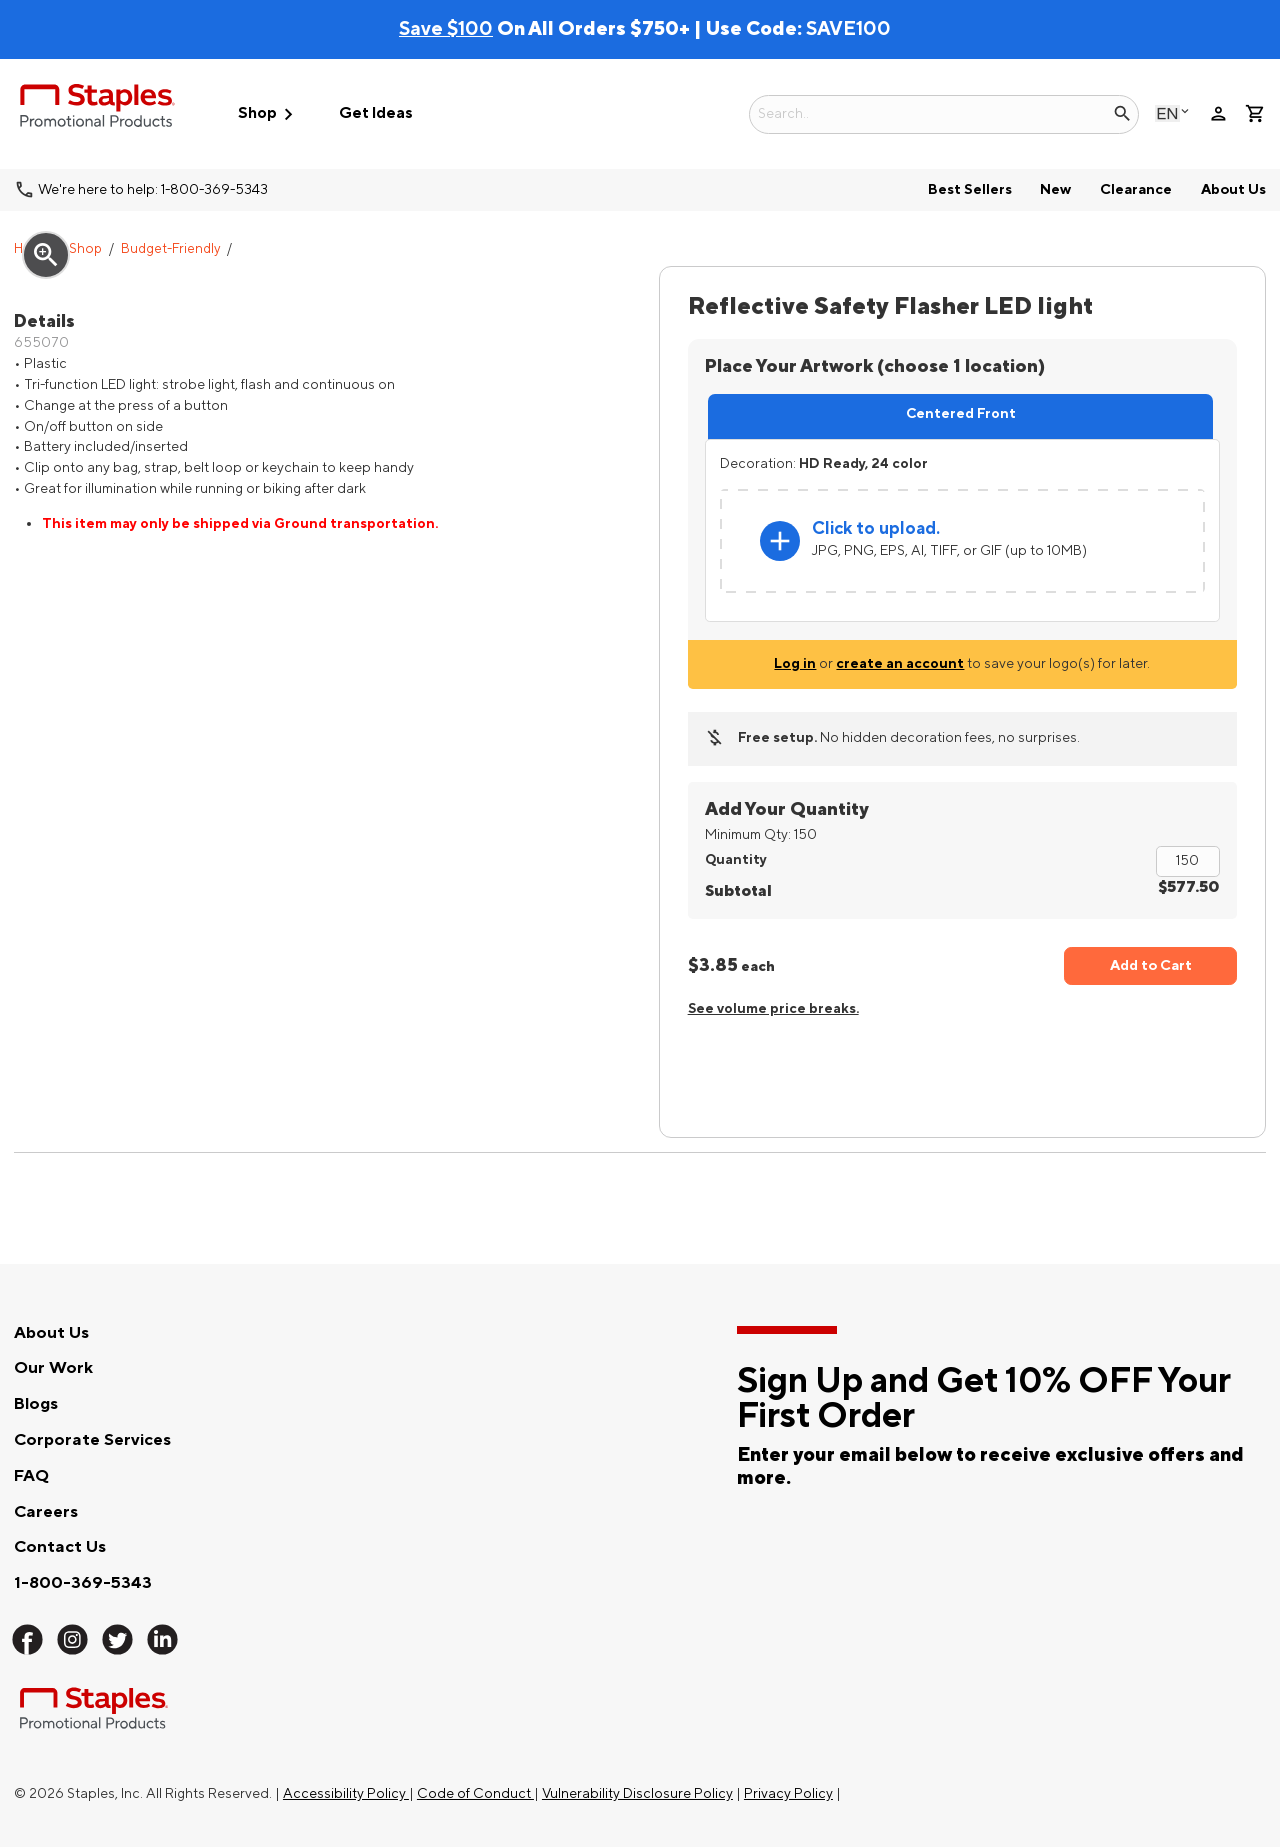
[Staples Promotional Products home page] (97, 109)
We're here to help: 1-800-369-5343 (153, 189)
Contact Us (60, 1547)
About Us (1233, 189)
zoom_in (46, 255)
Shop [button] (269, 114)
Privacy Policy (788, 1793)
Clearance (1136, 189)
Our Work (53, 1368)
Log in (795, 663)
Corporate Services (92, 1440)
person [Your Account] (1218, 113)
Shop (85, 249)
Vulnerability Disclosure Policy (637, 1793)
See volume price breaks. (773, 1008)
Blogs (36, 1404)
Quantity (736, 859)
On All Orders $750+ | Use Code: (602, 29)
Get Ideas (376, 113)
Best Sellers (970, 189)
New (1055, 189)
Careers (46, 1512)
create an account (900, 663)
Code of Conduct (475, 1793)
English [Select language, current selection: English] (1167, 113)
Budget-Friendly (171, 249)
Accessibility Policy (346, 1793)
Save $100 (446, 29)
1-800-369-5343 (83, 1583)
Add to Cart (1151, 965)
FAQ (31, 1476)
